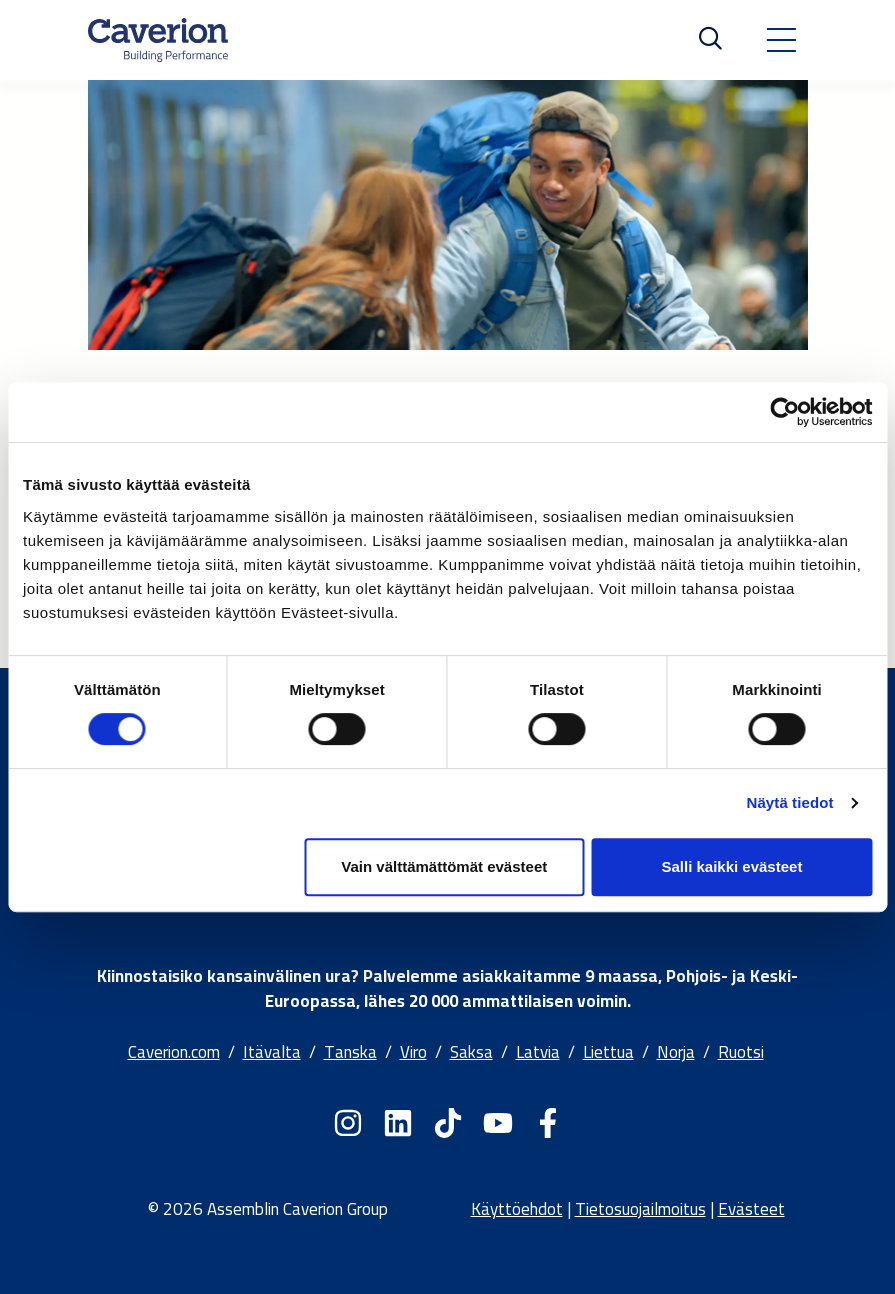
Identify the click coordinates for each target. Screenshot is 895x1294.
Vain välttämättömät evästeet (444, 866)
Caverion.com (174, 1052)
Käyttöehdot (517, 1209)
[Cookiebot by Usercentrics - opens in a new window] (784, 412)
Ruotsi (741, 1052)
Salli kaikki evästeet (731, 866)
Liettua (608, 1052)
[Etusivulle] (158, 40)
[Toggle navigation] (781, 40)
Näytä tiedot (790, 802)
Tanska (350, 1052)
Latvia (538, 1052)
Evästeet (751, 1209)
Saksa (471, 1052)
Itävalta (272, 1052)
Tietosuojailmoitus (640, 1209)
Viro (413, 1052)
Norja (676, 1052)
